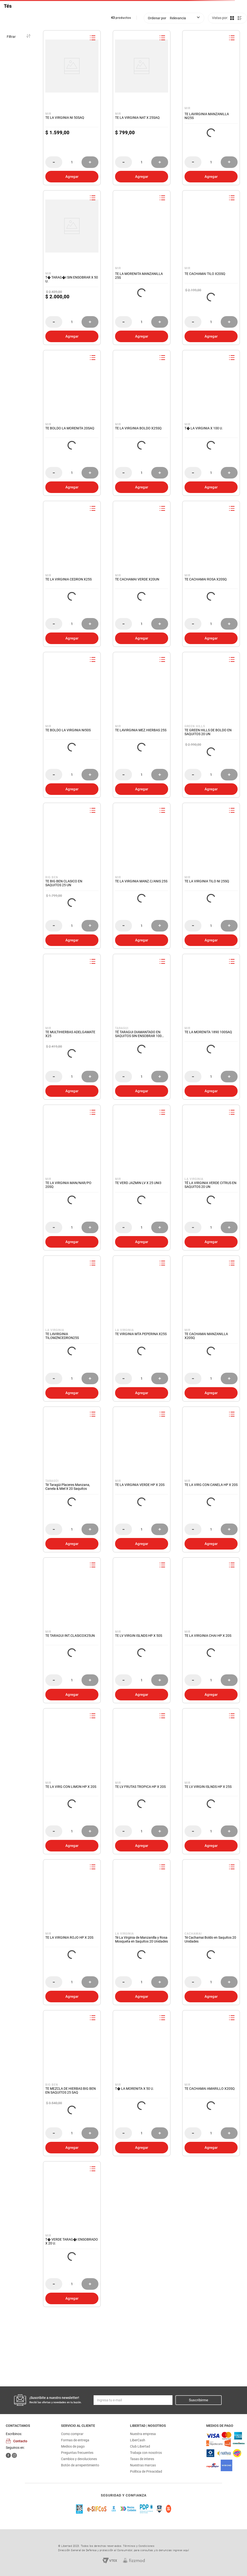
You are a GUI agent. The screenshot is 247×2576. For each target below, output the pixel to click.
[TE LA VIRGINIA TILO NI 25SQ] (211, 906)
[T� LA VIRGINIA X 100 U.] (211, 427)
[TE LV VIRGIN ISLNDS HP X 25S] (211, 1865)
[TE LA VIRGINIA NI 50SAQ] (72, 107)
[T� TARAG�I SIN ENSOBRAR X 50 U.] (72, 267)
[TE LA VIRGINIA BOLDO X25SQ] (142, 427)
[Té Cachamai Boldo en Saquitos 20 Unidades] (211, 2025)
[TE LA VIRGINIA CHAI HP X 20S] (211, 1706)
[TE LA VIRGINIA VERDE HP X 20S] (142, 1546)
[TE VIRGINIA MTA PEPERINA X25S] (142, 1386)
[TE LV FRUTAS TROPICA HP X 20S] (142, 1865)
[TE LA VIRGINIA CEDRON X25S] (72, 587)
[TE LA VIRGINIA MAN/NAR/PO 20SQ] (72, 1226)
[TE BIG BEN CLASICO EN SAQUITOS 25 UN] (72, 906)
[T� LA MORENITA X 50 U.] (142, 2185)
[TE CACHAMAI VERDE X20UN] (142, 587)
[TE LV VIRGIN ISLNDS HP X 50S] (142, 1706)
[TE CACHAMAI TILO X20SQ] (211, 267)
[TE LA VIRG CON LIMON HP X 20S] (72, 1865)
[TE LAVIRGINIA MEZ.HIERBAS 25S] (142, 747)
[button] (93, 38)
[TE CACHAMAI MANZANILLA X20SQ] (211, 1386)
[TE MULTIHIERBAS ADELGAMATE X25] (72, 1066)
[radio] (231, 18)
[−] (53, 162)
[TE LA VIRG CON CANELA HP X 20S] (211, 1546)
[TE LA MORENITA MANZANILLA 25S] (142, 267)
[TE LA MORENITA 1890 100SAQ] (211, 1066)
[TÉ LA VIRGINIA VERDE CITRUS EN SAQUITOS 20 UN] (211, 1226)
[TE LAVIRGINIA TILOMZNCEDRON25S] (72, 1386)
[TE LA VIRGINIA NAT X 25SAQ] (142, 107)
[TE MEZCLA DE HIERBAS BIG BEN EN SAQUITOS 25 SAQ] (72, 2185)
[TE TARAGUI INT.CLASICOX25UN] (72, 1706)
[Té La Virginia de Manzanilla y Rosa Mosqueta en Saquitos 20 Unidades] (142, 2025)
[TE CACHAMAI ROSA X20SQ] (211, 587)
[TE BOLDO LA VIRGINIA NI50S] (72, 747)
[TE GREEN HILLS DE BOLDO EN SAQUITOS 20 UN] (211, 747)
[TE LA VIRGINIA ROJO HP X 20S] (72, 2025)
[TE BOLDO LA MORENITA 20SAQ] (72, 427)
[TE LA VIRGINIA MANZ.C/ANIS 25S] (142, 906)
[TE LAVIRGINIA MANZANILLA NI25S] (211, 107)
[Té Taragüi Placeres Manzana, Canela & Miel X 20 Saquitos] (72, 1546)
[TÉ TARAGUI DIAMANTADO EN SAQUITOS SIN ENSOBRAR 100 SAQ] (142, 1066)
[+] (90, 162)
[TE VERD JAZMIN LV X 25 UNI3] (142, 1226)
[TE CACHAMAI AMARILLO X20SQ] (211, 2185)
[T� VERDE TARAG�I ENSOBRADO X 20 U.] (72, 2345)
